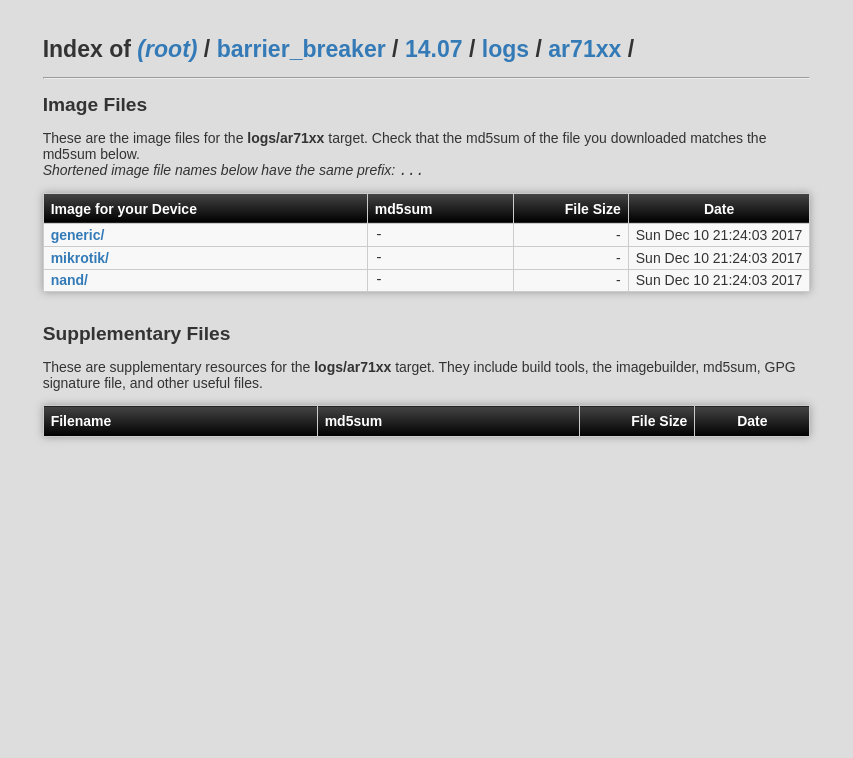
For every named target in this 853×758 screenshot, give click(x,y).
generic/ (78, 239)
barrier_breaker (301, 49)
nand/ (69, 290)
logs (505, 49)
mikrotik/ (80, 264)
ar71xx (584, 49)
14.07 (434, 49)
